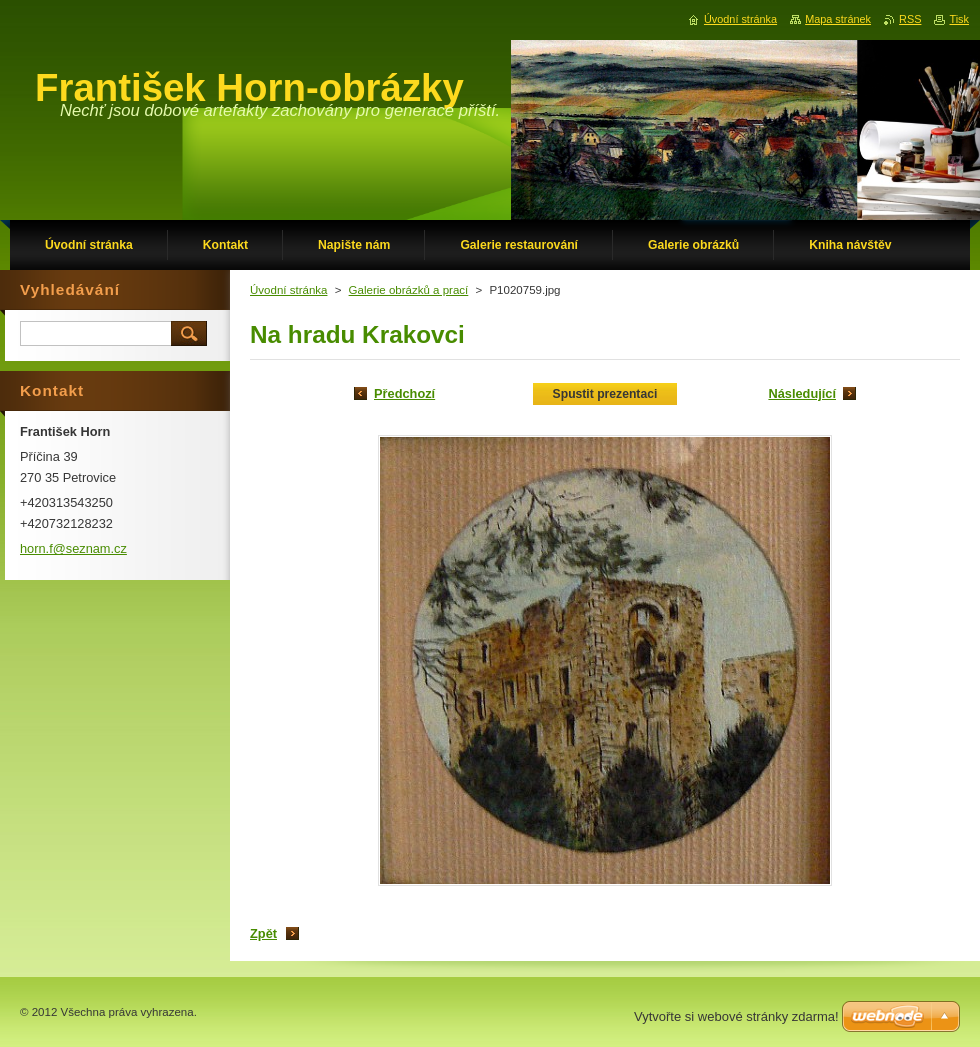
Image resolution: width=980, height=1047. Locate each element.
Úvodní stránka (288, 290)
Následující (802, 393)
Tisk (959, 19)
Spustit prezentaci (605, 394)
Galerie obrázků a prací (409, 290)
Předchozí (404, 393)
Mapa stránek (838, 19)
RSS (910, 19)
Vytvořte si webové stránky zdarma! (736, 1016)
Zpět (263, 933)
